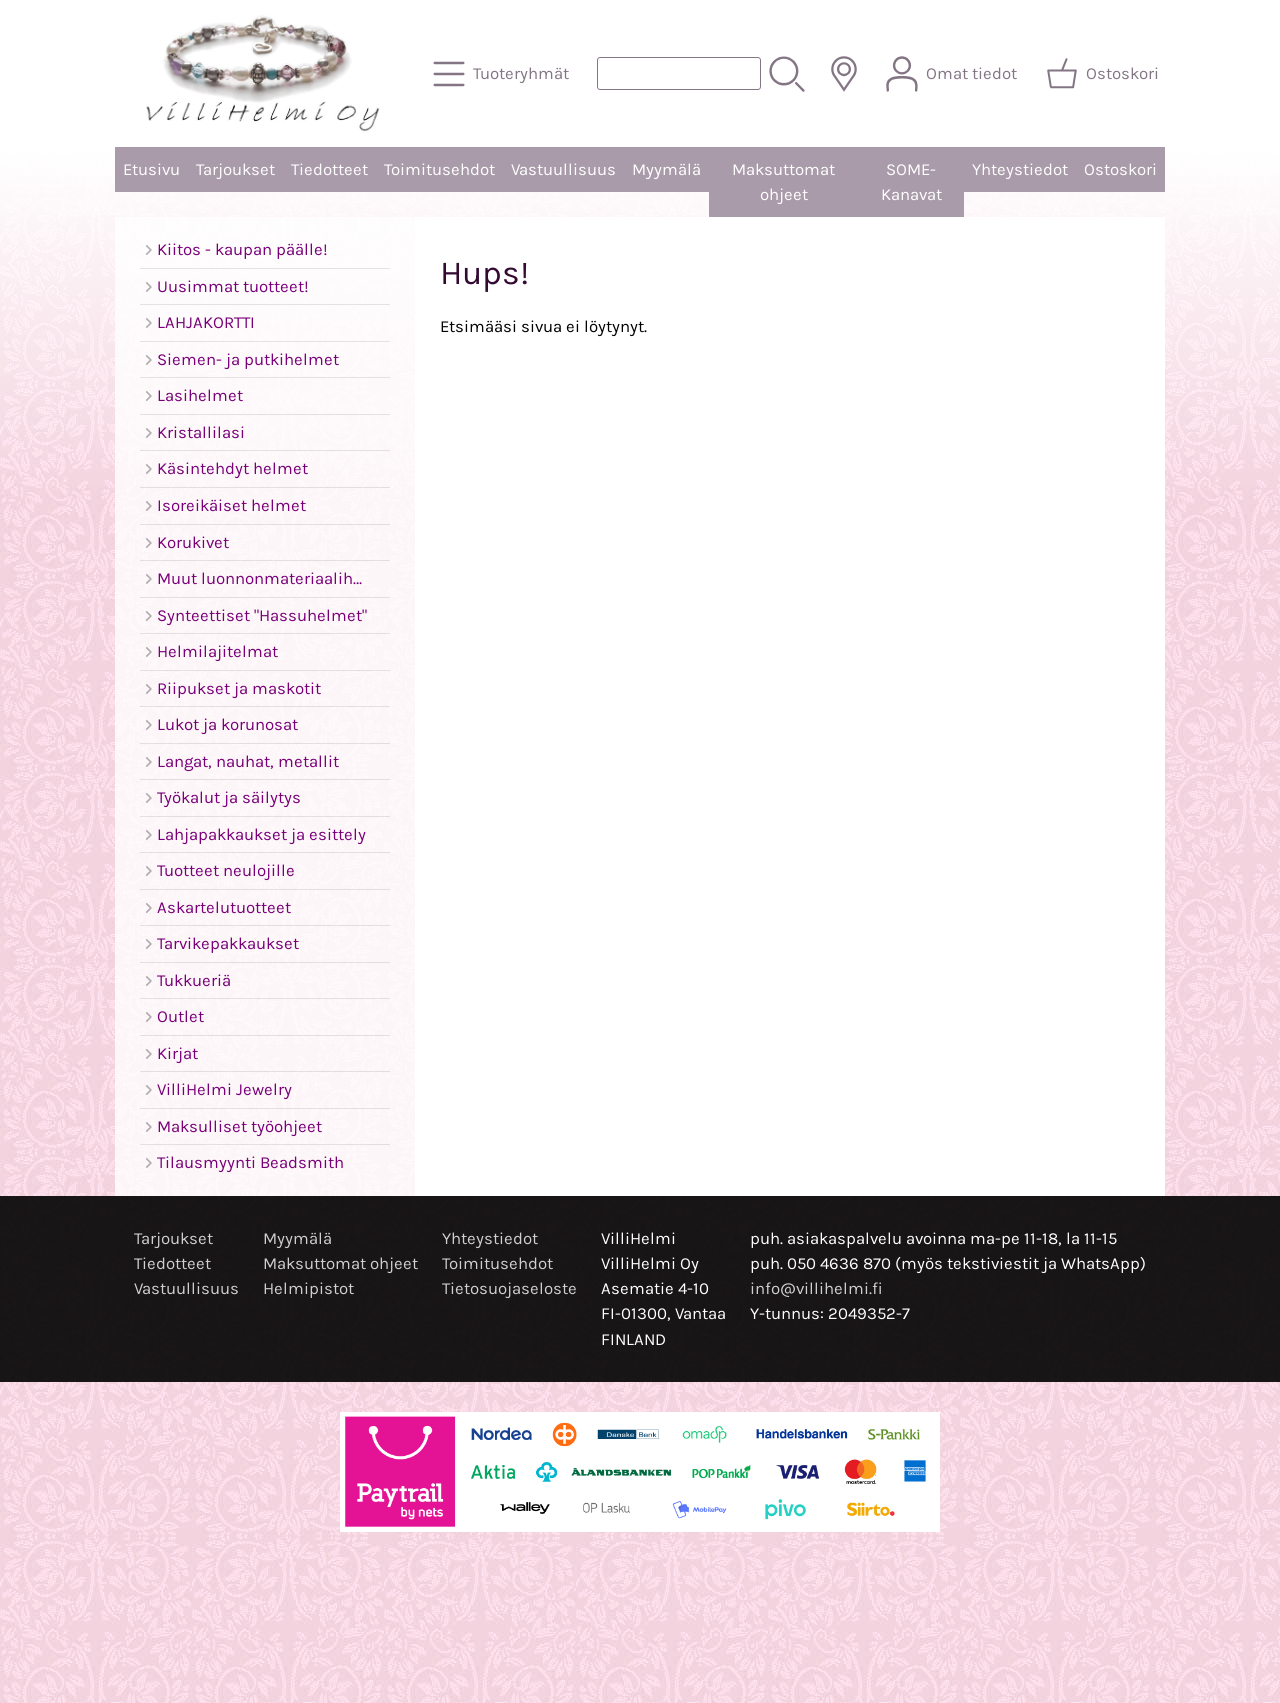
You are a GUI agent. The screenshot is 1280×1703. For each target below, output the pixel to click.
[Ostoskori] (1104, 74)
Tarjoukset (235, 169)
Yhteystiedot (1020, 169)
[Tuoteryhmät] (503, 74)
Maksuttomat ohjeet (783, 182)
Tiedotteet (329, 169)
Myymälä (666, 169)
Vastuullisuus (563, 169)
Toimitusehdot (439, 169)
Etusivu (151, 169)
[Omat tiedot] (953, 74)
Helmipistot (308, 1288)
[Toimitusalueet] (844, 74)
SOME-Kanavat (911, 182)
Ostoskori (1120, 169)
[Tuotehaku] (679, 73)
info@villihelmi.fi (816, 1288)
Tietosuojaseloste (509, 1288)
